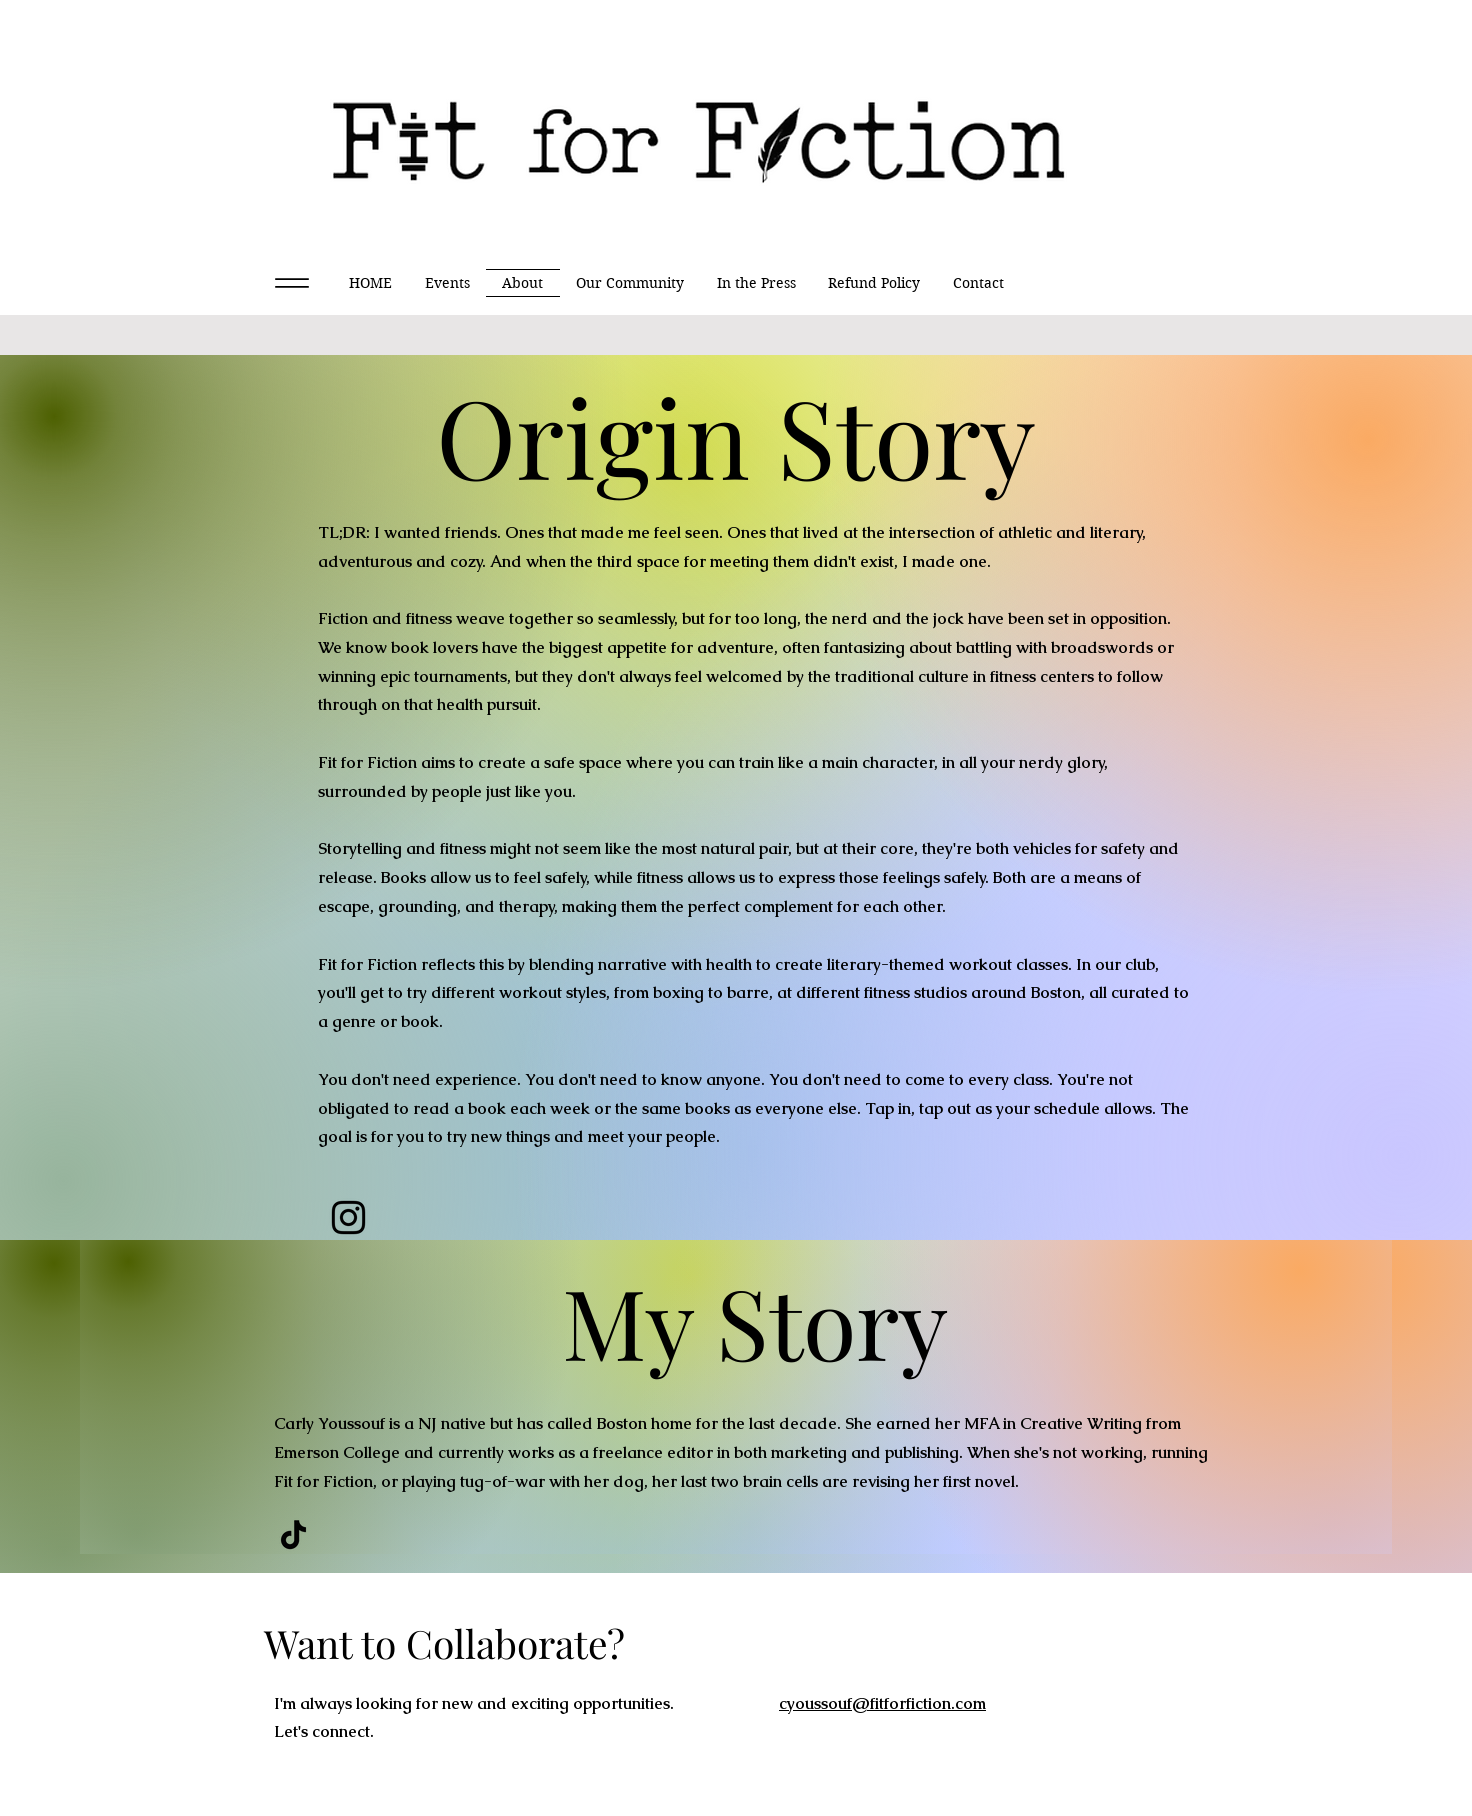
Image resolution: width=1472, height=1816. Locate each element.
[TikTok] (293, 1534)
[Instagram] (348, 1217)
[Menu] (291, 282)
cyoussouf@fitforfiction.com (882, 1703)
